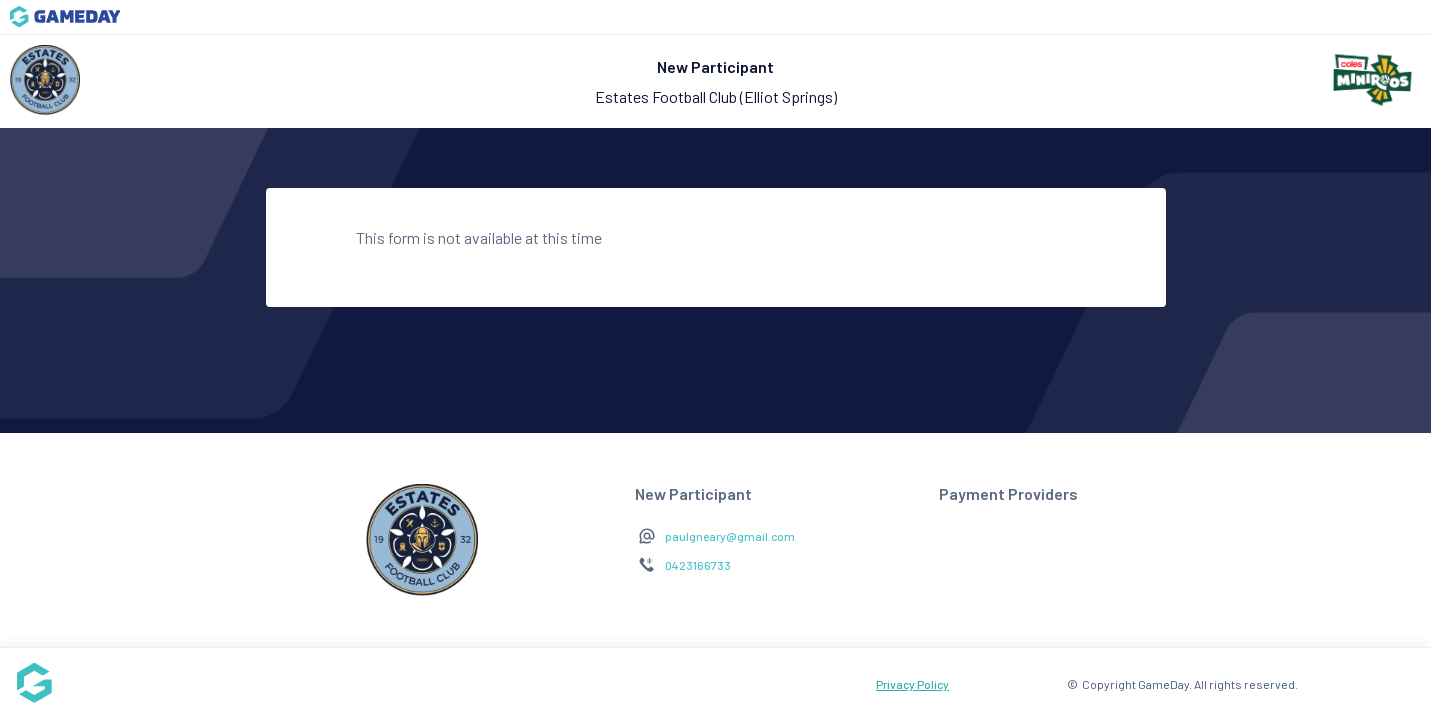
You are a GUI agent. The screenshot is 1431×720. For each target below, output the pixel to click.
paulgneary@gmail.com (730, 536)
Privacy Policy (912, 684)
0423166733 (698, 565)
